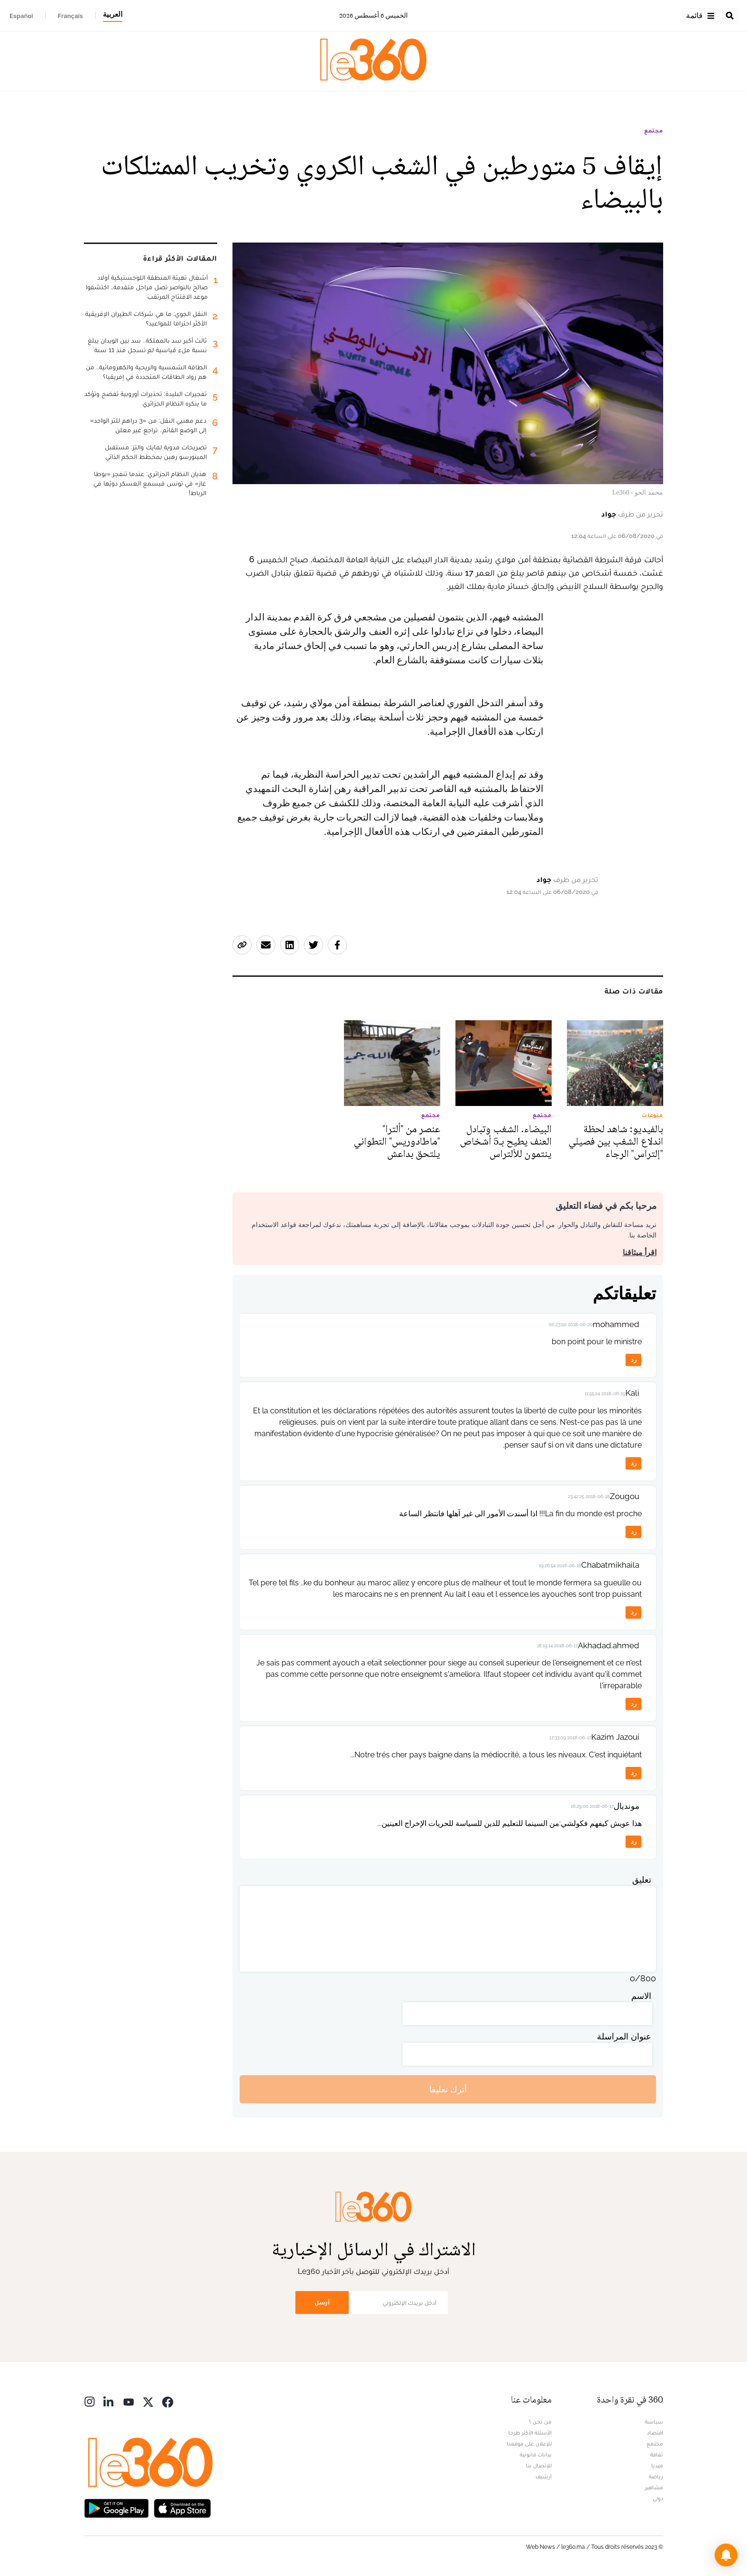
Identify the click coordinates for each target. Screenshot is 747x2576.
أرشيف (543, 2476)
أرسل (322, 2302)
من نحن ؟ (540, 2421)
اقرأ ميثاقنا (639, 1252)
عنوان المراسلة (624, 2036)
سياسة (654, 2421)
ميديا (657, 2465)
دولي (658, 2498)
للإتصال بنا (539, 2465)
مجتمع (653, 130)
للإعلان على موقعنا (529, 2443)
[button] (726, 2555)
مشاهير (654, 2487)
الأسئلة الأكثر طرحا (530, 2432)
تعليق (641, 1880)
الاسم (641, 1996)
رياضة (656, 2476)
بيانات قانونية (536, 2454)
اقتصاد (655, 2432)
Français (70, 16)
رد (633, 1359)
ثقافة (656, 2454)
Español (21, 16)
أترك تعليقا (448, 2089)
